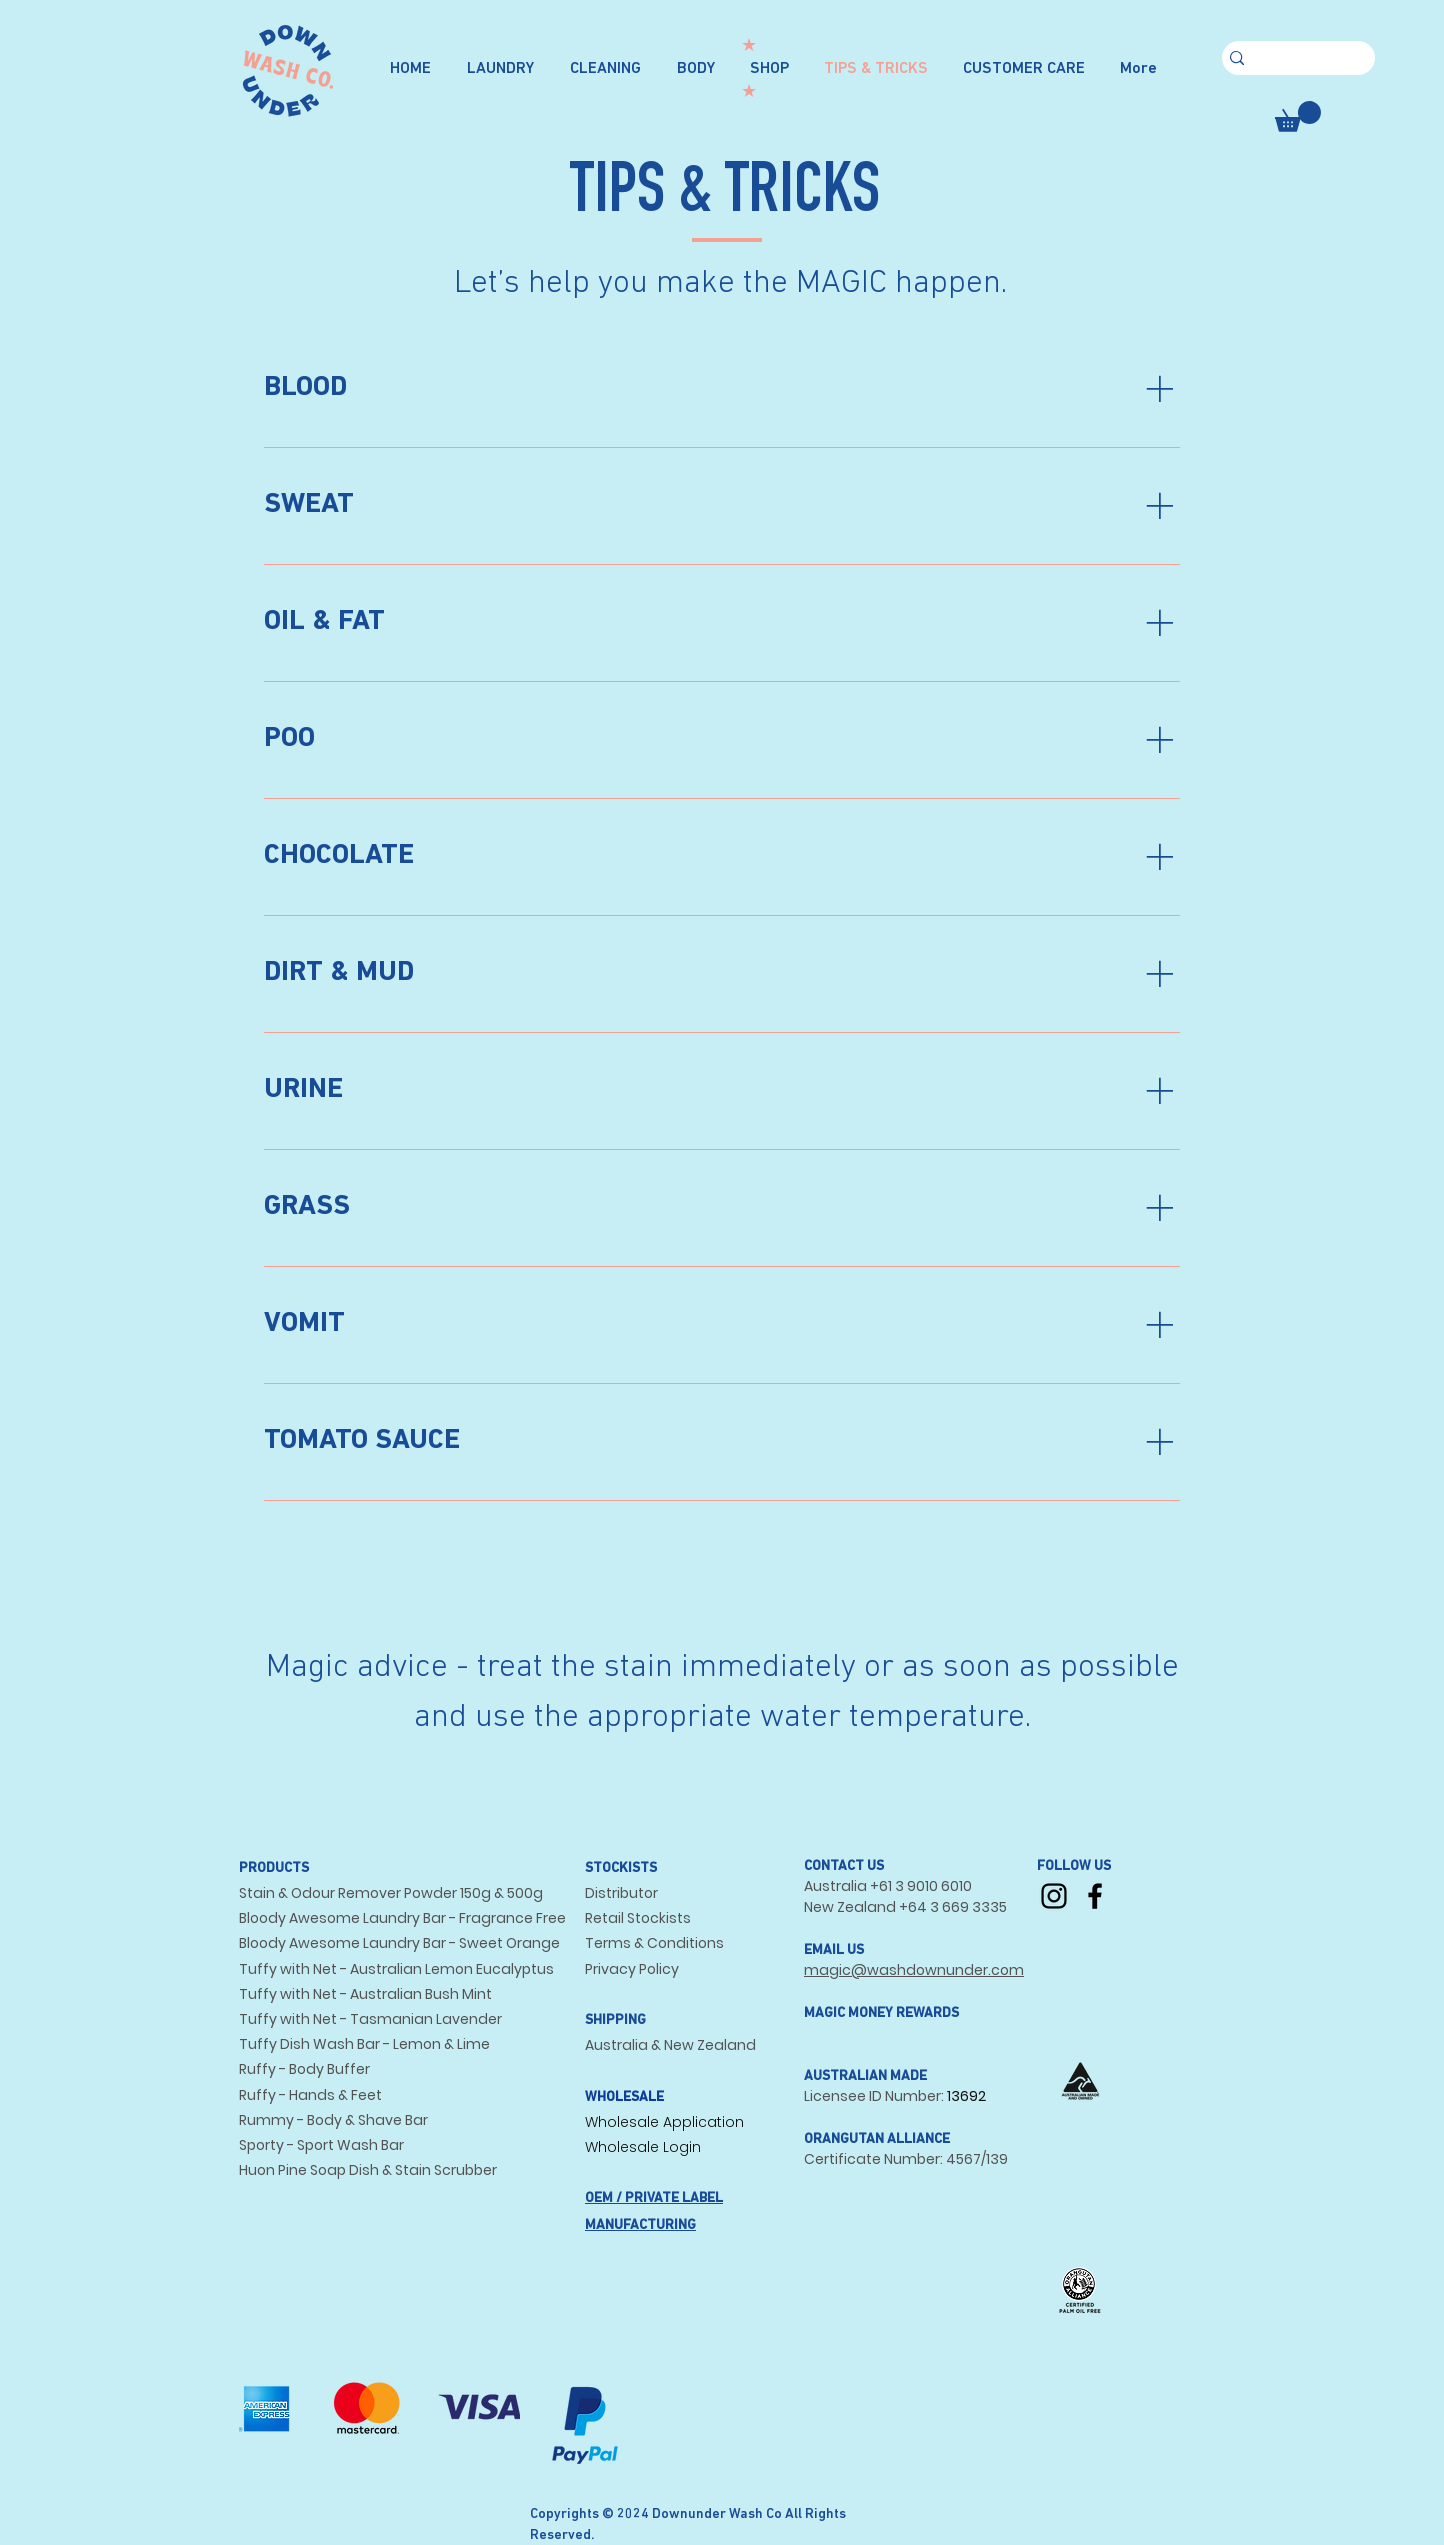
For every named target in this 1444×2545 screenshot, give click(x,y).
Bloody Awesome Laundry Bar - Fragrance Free (402, 1918)
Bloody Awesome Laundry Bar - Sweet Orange (399, 1943)
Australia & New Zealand (670, 2045)
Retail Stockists (638, 1918)
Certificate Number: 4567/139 (906, 2159)
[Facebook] (1095, 1896)
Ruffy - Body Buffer (304, 2069)
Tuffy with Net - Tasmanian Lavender (370, 2019)
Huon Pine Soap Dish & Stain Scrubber (368, 2170)
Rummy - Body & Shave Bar (333, 2120)
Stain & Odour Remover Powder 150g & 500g (391, 1893)
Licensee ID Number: (875, 2096)
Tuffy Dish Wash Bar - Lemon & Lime (364, 2044)
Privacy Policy (632, 1969)
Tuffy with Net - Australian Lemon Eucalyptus (396, 1969)
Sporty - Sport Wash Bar (321, 2145)
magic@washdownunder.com (914, 1970)
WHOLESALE (624, 2097)
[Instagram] (1054, 1896)
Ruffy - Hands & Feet (310, 2095)
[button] (1298, 116)
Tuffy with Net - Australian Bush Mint (365, 1994)
